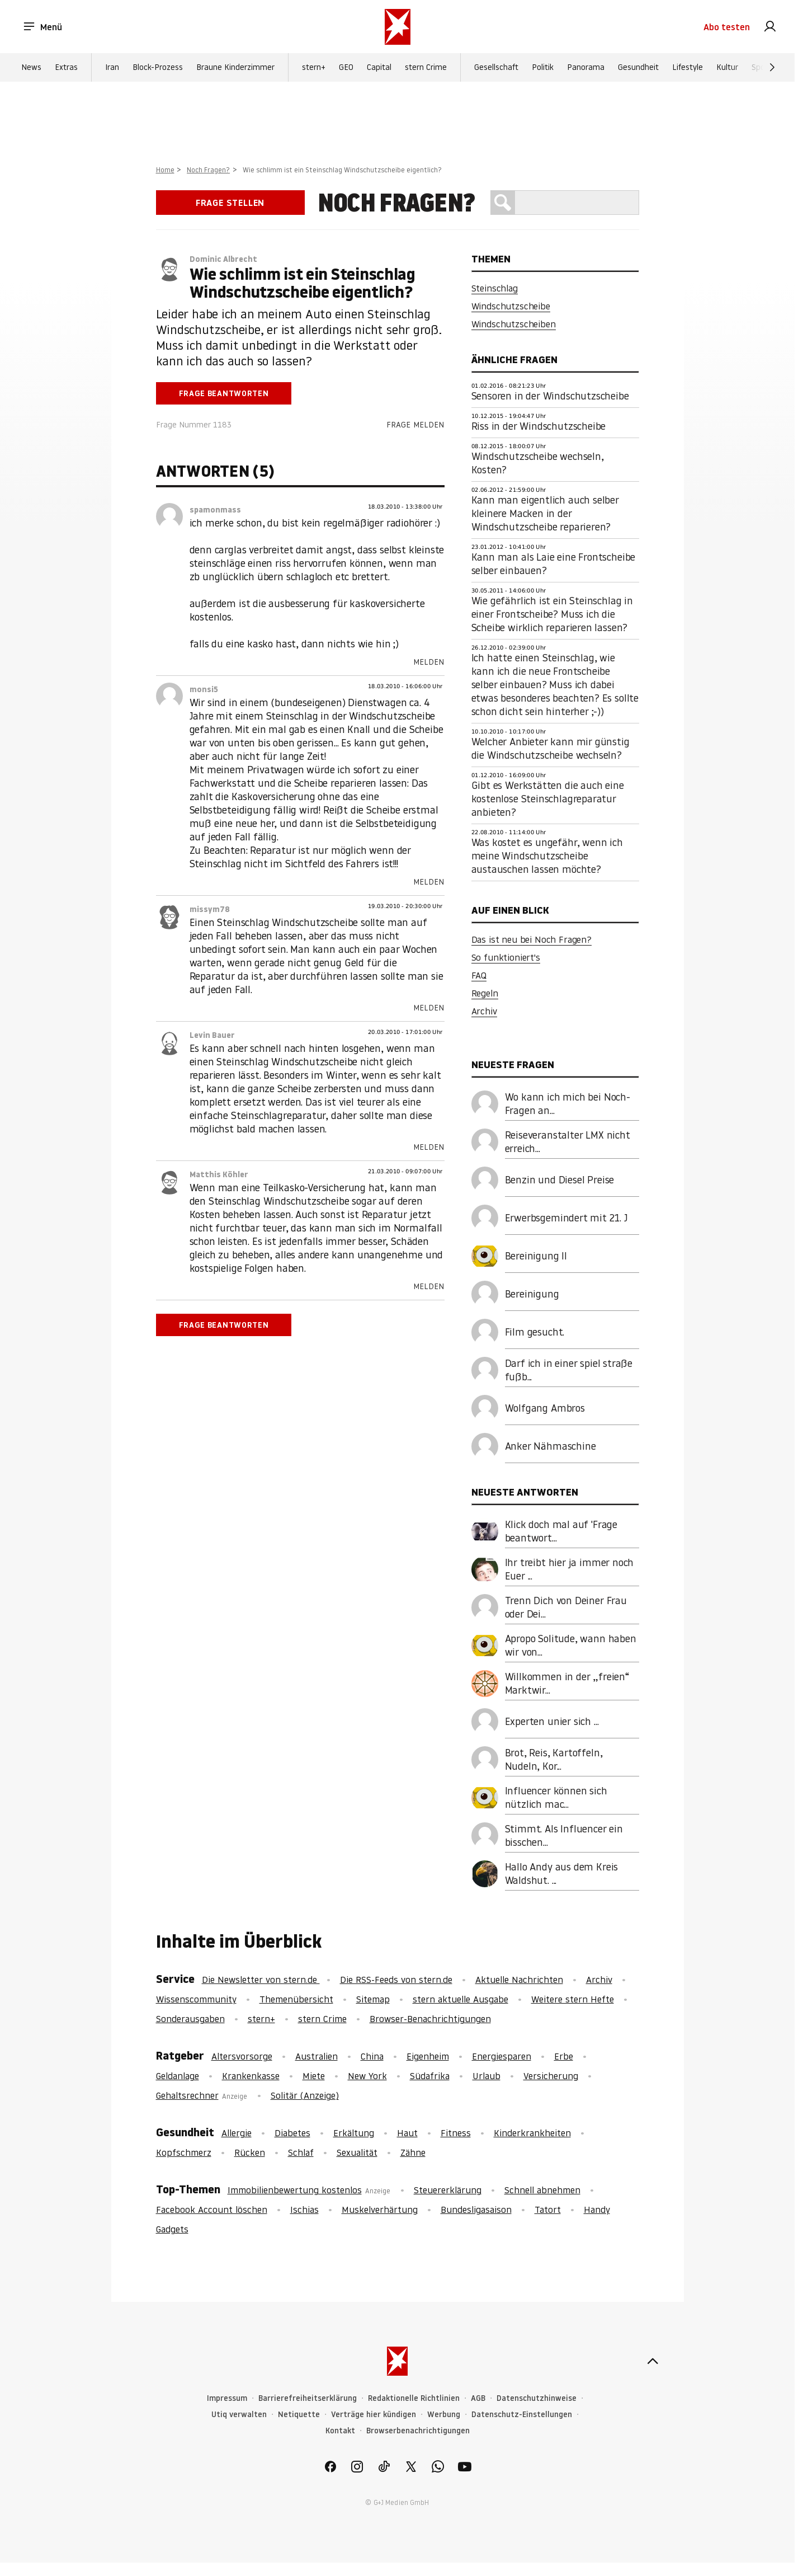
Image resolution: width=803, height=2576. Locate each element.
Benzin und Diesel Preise (560, 1179)
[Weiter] (772, 68)
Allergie (236, 2132)
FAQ (479, 975)
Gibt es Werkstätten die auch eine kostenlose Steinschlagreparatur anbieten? (547, 799)
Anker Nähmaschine (550, 1446)
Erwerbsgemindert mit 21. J (566, 1217)
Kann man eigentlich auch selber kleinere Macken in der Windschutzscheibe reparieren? (545, 513)
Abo (726, 27)
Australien (316, 2056)
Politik (543, 68)
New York (367, 2075)
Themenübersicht (296, 1999)
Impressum (227, 2398)
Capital (379, 68)
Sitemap (373, 1999)
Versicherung (550, 2075)
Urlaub (486, 2075)
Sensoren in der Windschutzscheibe (550, 395)
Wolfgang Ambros (545, 1408)
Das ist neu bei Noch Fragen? (531, 939)
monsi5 (204, 689)
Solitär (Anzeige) (305, 2095)
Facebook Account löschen (211, 2209)
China (372, 2056)
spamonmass (215, 510)
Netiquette (299, 2414)
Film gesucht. (535, 1331)
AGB (478, 2398)
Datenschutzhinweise (537, 2398)
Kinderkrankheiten (532, 2132)
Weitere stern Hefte (572, 1999)
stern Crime (426, 68)
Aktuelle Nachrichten (519, 1979)
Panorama (585, 68)
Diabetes (292, 2132)
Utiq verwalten (239, 2414)
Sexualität (357, 2152)
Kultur (727, 68)
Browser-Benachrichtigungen (430, 2018)
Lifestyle (687, 68)
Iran (112, 68)
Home (165, 170)
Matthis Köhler (219, 1174)
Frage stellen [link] (230, 202)
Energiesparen (501, 2056)
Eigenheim (428, 2056)
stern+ (313, 68)
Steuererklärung (447, 2190)
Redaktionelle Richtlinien (414, 2398)
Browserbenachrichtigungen (418, 2431)
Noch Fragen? (208, 170)
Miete (314, 2075)
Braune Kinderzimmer (235, 68)
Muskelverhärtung (380, 2209)
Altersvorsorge (241, 2056)
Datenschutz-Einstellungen (521, 2414)
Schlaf (301, 2152)
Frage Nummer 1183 (194, 425)
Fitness (456, 2132)
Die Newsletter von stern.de (261, 1979)
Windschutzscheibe (510, 306)
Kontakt (340, 2431)
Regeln (484, 993)
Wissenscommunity (196, 1999)
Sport (761, 68)
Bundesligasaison (476, 2209)
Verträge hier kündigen (373, 2414)
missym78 (210, 909)
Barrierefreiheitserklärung (307, 2398)
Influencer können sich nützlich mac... (556, 1797)
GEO (346, 68)
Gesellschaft (496, 68)
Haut (407, 2132)
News (31, 68)
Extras (66, 68)
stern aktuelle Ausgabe (460, 1999)
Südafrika (430, 2075)
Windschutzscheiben (513, 324)
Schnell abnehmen (542, 2190)
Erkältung (353, 2132)
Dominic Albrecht (223, 259)
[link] (770, 27)
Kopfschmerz (183, 2152)
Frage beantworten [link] (224, 393)
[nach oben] (653, 2361)
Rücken (249, 2152)
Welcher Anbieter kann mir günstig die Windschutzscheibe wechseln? (550, 748)
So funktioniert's (505, 957)
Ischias (304, 2209)
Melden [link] (429, 662)
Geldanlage (177, 2075)
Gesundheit (638, 68)
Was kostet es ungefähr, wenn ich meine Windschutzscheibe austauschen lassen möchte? (547, 856)
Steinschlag (494, 288)
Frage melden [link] (415, 425)
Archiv (484, 1011)
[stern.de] (397, 27)
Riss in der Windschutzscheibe (538, 426)
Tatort (548, 2209)
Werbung (443, 2414)
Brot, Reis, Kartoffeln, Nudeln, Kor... (554, 1759)
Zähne (413, 2152)
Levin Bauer (212, 1035)
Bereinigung (532, 1293)
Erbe (563, 2056)
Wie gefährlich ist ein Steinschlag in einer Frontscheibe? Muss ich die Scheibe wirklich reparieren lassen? (552, 614)
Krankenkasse (251, 2075)
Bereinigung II (536, 1255)
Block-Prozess (158, 68)
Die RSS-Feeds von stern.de (396, 1979)
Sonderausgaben (190, 2018)
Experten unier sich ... (552, 1721)
